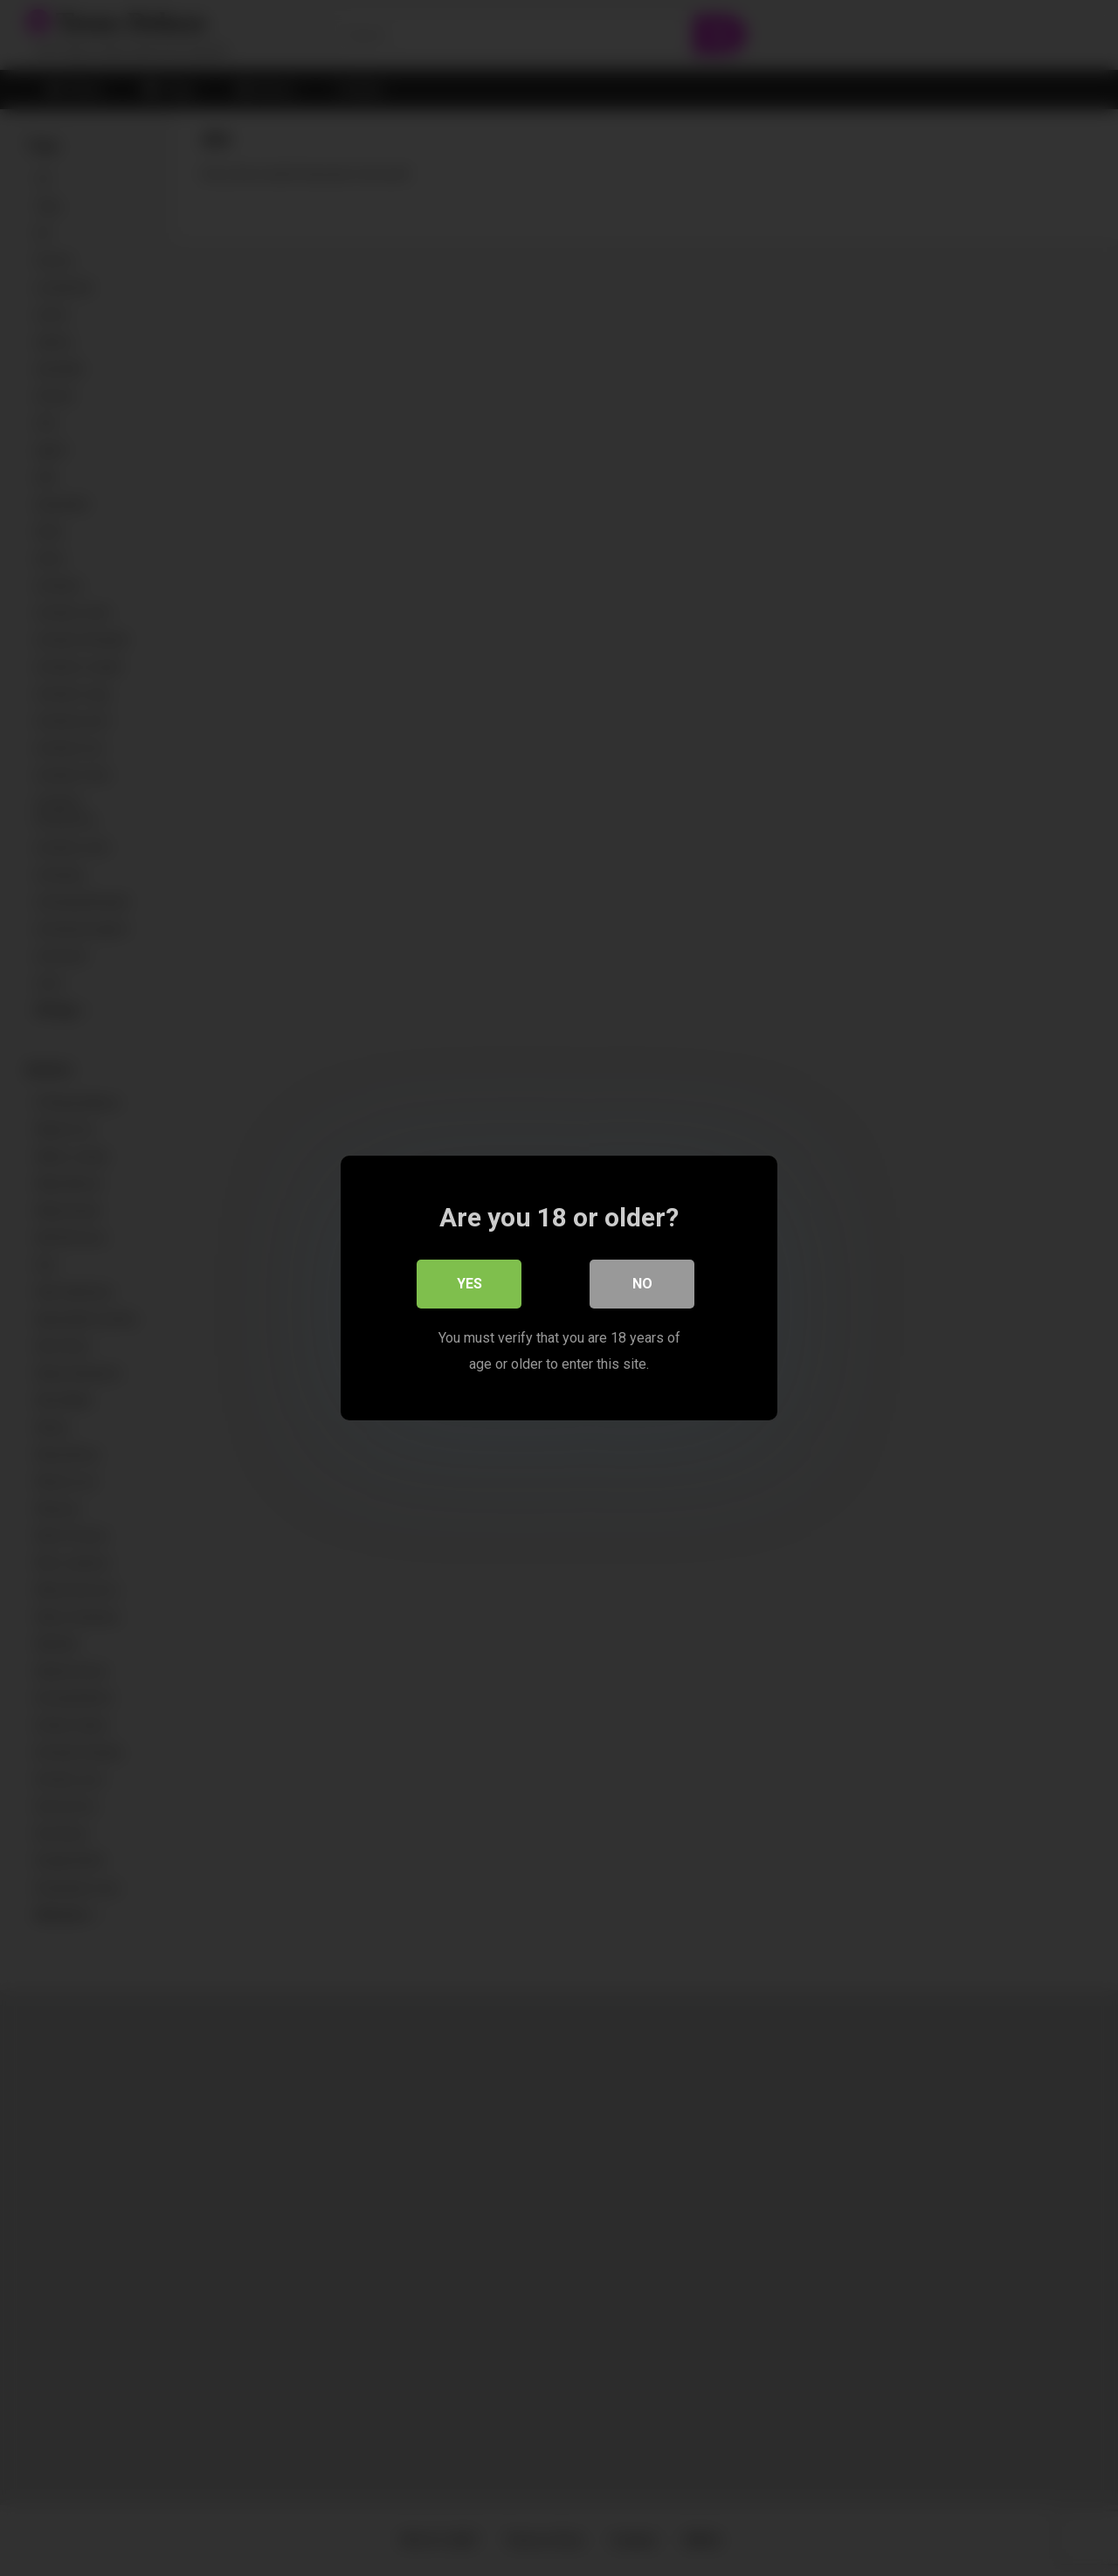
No (642, 1283)
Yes (469, 1283)
